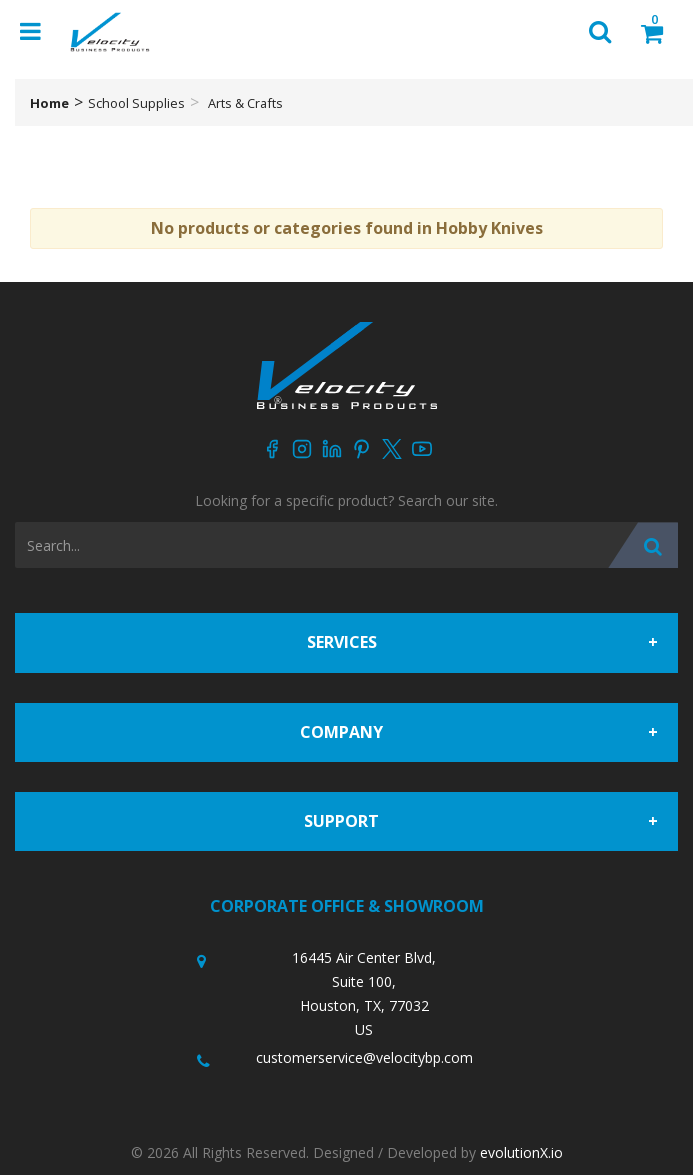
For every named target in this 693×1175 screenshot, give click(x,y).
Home (49, 103)
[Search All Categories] (346, 545)
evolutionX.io (521, 1152)
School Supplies (136, 103)
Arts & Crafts (245, 103)
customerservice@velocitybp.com (364, 1057)
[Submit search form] (643, 545)
